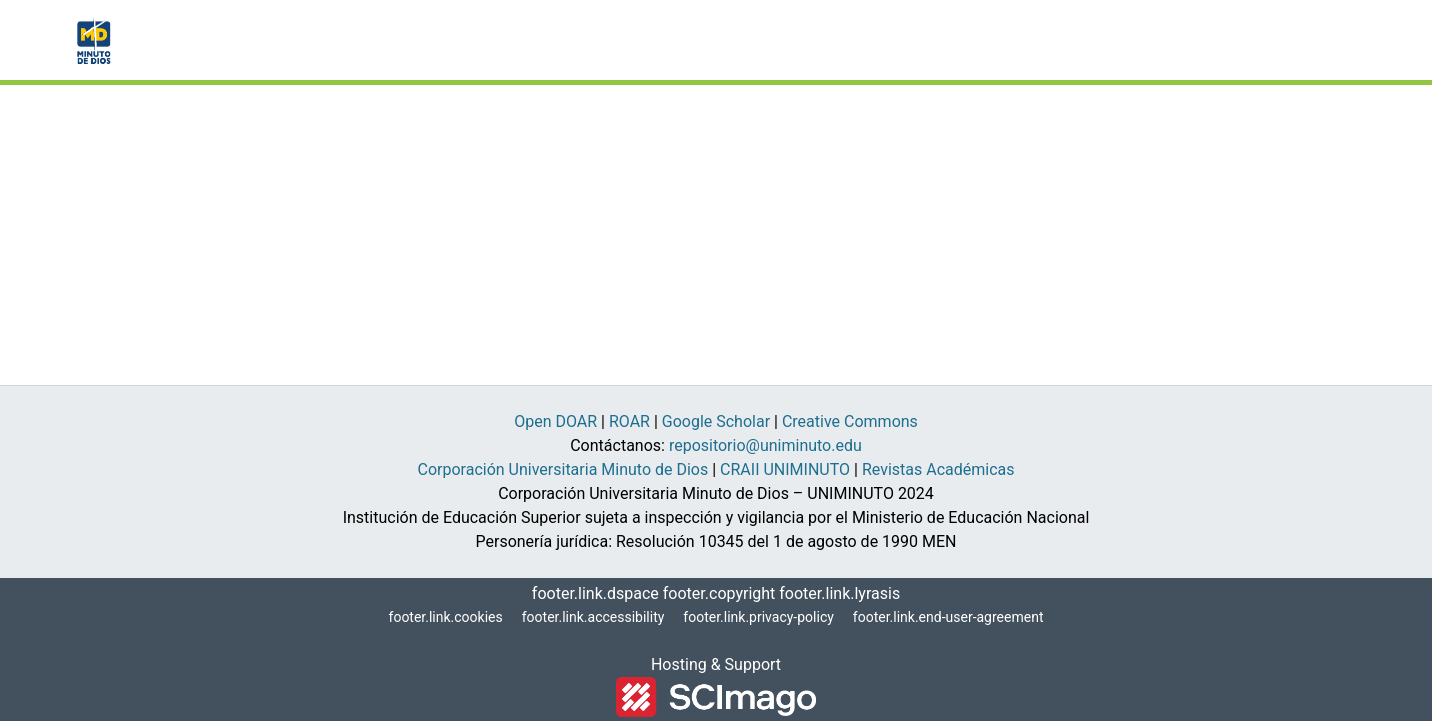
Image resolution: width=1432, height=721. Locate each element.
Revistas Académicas (937, 470)
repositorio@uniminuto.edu (762, 446)
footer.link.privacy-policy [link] (755, 617)
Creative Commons (856, 422)
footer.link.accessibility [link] (587, 617)
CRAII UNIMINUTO (782, 470)
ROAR (636, 422)
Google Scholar (725, 422)
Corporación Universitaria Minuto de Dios (561, 470)
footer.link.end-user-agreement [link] (952, 617)
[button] (91, 40)
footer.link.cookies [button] (438, 617)
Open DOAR (555, 422)
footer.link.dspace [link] (599, 594)
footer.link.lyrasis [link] (836, 594)
